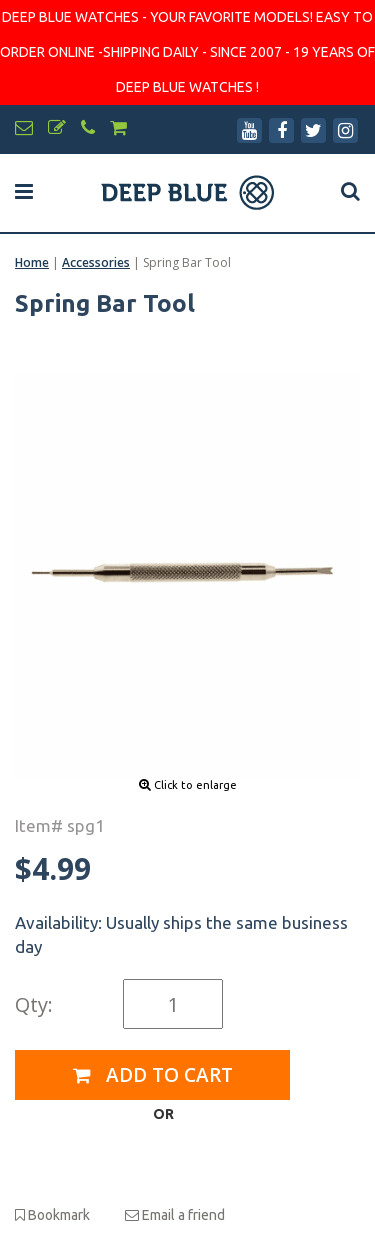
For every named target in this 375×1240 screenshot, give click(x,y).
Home (32, 262)
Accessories (96, 262)
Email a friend (175, 1215)
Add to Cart (153, 1075)
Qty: (34, 1004)
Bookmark (52, 1215)
